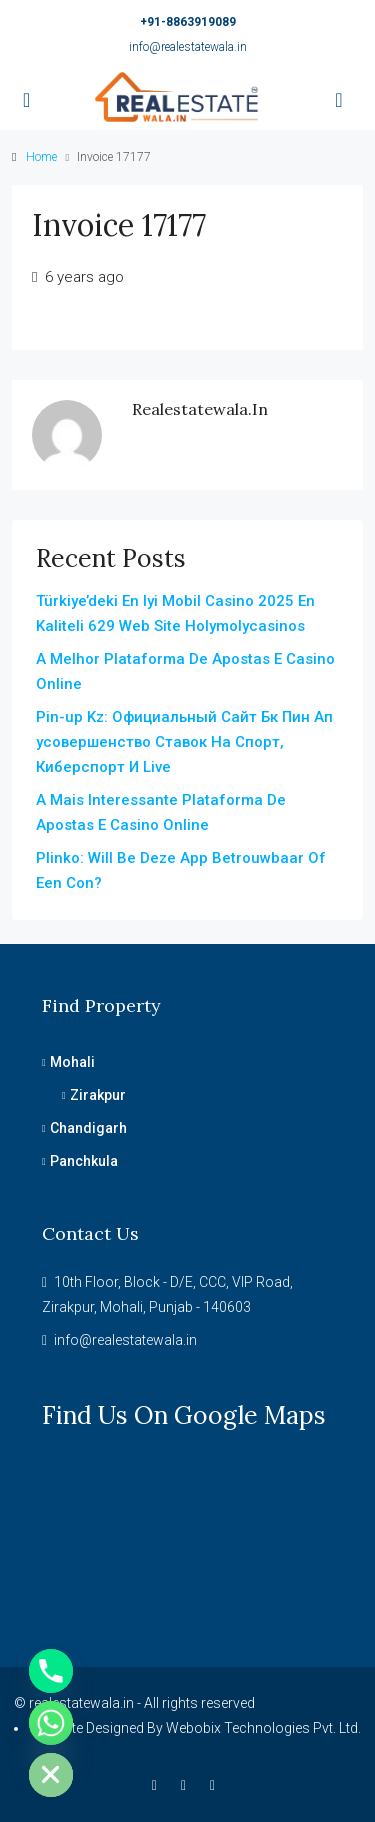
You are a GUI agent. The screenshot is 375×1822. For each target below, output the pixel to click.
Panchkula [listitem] (80, 1161)
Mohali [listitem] (68, 1062)
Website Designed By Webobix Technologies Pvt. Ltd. (197, 1728)
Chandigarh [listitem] (84, 1128)
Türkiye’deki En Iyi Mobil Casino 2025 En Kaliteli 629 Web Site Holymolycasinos (175, 613)
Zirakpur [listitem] (94, 1095)
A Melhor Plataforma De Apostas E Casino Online (185, 671)
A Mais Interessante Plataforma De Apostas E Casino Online (161, 812)
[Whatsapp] (51, 1723)
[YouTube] (216, 1785)
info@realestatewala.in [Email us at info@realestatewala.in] (125, 1340)
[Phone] (51, 1671)
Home (41, 157)
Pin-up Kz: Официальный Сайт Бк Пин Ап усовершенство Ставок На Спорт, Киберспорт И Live (184, 742)
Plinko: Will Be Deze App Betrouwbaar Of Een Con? (181, 870)
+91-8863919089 (188, 22)
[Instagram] (187, 1785)
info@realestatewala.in (188, 47)
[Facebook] (158, 1785)
